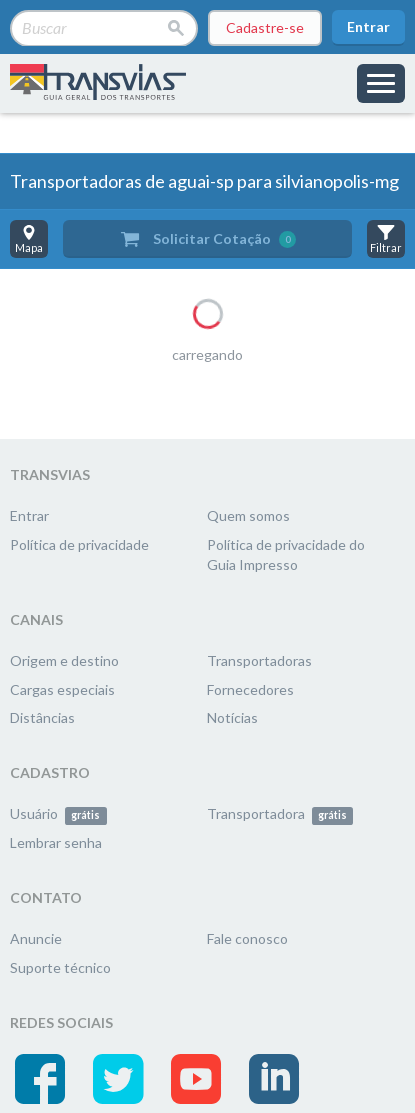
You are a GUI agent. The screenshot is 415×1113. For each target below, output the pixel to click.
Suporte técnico (60, 967)
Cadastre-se (265, 27)
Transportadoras (259, 660)
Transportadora (280, 813)
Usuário (58, 813)
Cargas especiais (62, 689)
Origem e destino (64, 660)
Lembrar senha (56, 842)
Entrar (368, 26)
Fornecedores (250, 689)
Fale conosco (247, 938)
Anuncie (36, 938)
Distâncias (42, 717)
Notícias (232, 717)
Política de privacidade (79, 544)
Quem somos (248, 515)
